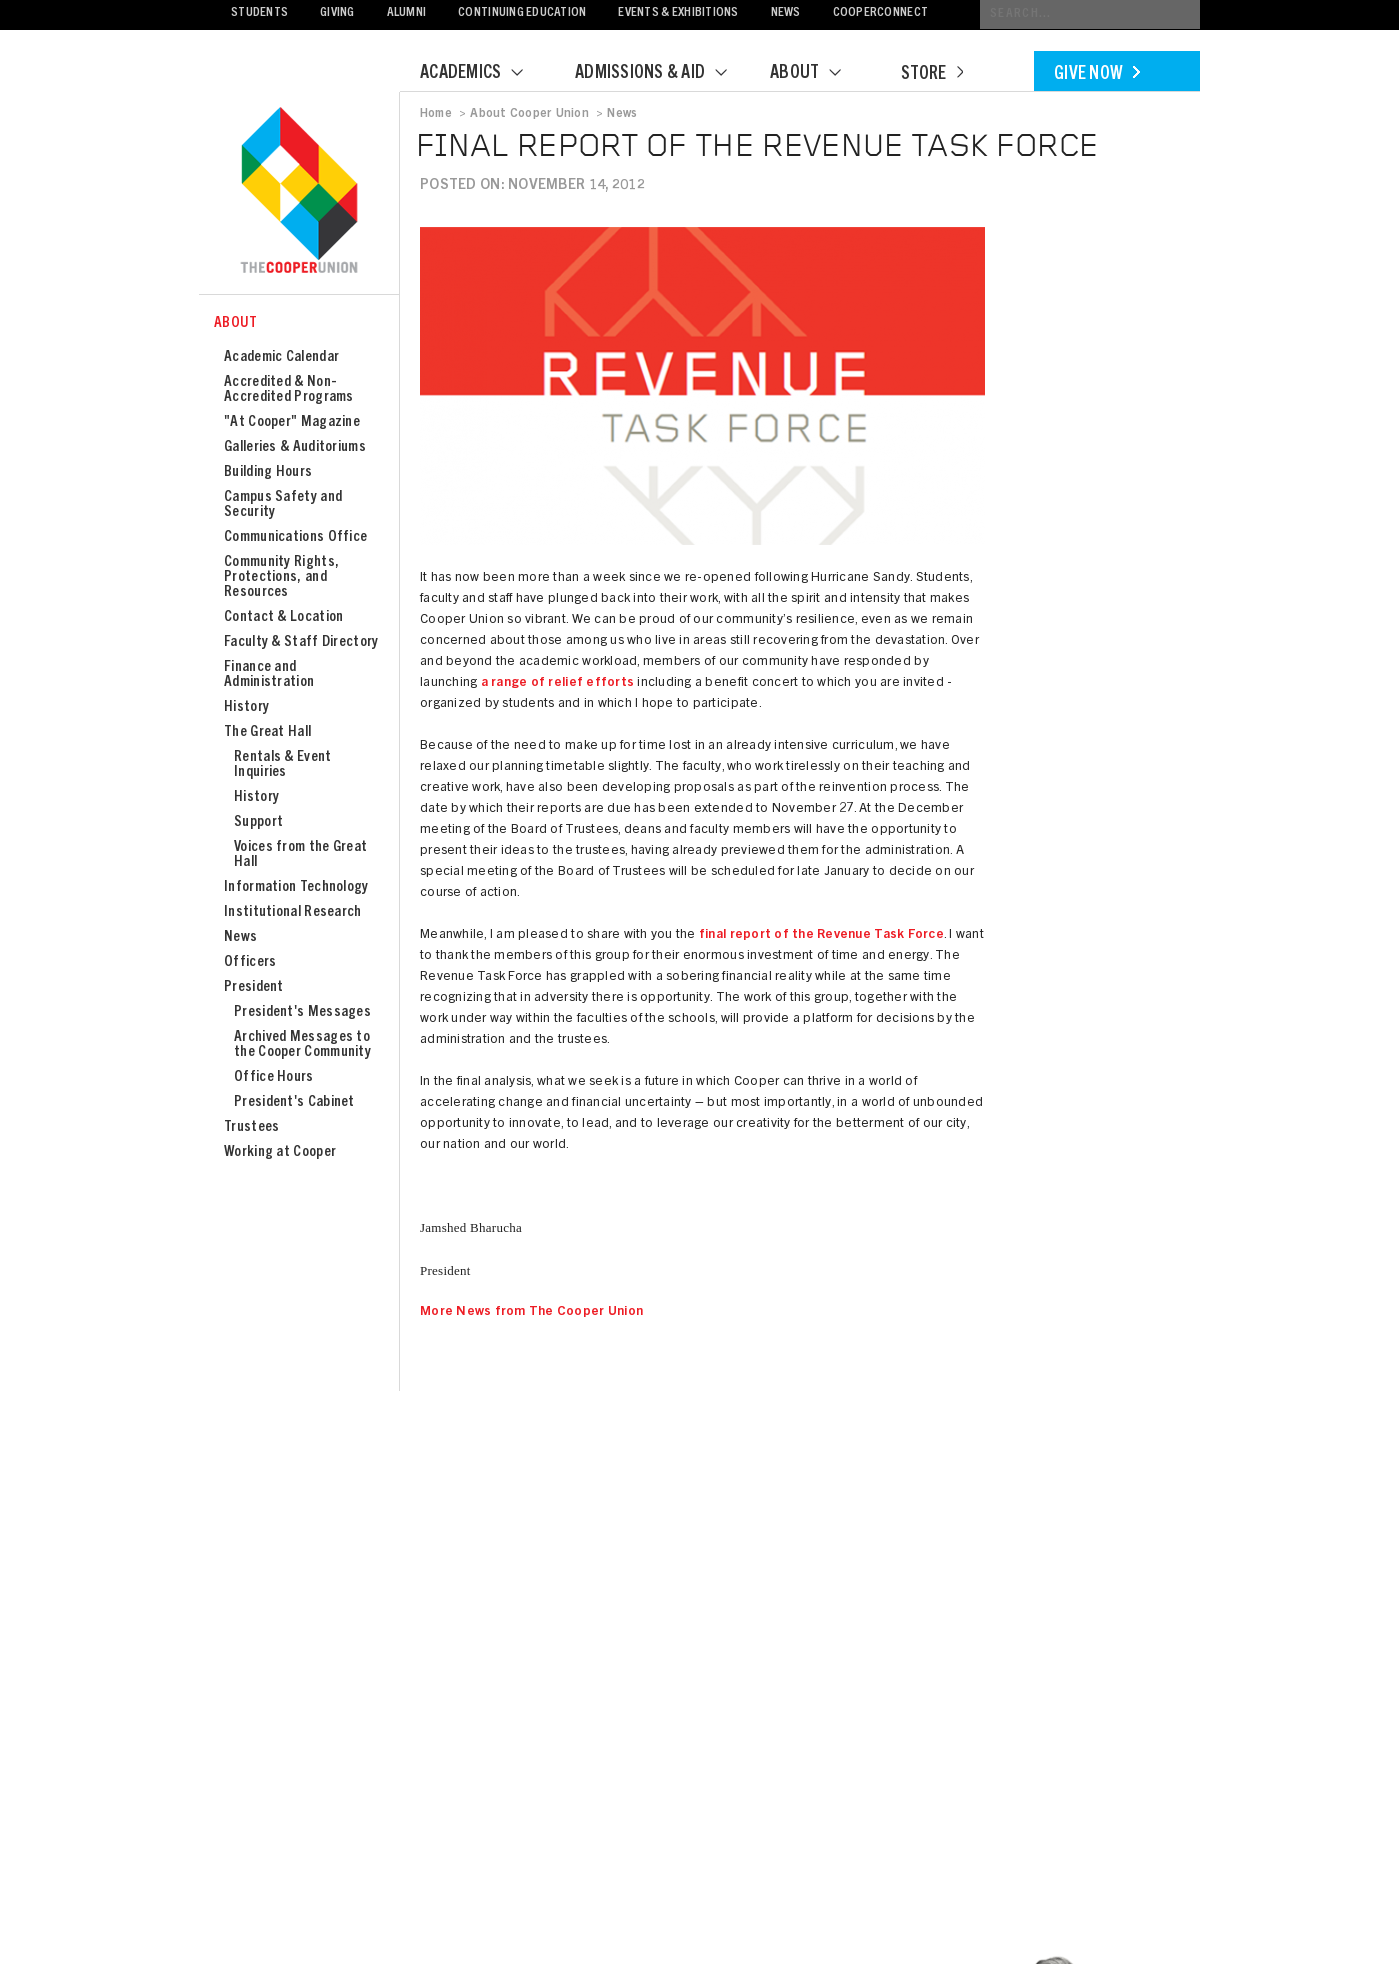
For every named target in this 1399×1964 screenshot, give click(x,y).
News (786, 13)
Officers (250, 962)
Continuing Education (522, 13)
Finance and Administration (269, 675)
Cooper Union (299, 192)
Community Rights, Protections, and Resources (281, 577)
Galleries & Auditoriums (295, 447)
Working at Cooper (280, 1152)
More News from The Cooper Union (531, 1312)
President (254, 987)
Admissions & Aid (663, 74)
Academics (484, 74)
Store (932, 75)
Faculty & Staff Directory (301, 642)
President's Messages (302, 1012)
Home (436, 114)
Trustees (251, 1127)
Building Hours (268, 472)
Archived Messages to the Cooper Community (302, 1045)
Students (259, 13)
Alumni (407, 13)
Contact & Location (283, 617)
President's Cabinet (294, 1102)
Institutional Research (293, 912)
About (818, 74)
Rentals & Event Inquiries (283, 765)
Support (258, 822)
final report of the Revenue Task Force (821, 935)
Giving (337, 13)
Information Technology (296, 887)
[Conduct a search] (1090, 14)
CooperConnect (880, 13)
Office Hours (274, 1077)
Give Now (1097, 75)
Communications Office (295, 537)
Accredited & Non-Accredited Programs (289, 390)
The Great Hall (267, 732)
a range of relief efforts (558, 683)
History (246, 707)
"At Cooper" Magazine (292, 422)
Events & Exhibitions (678, 13)
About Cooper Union (529, 114)
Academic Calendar (281, 357)
